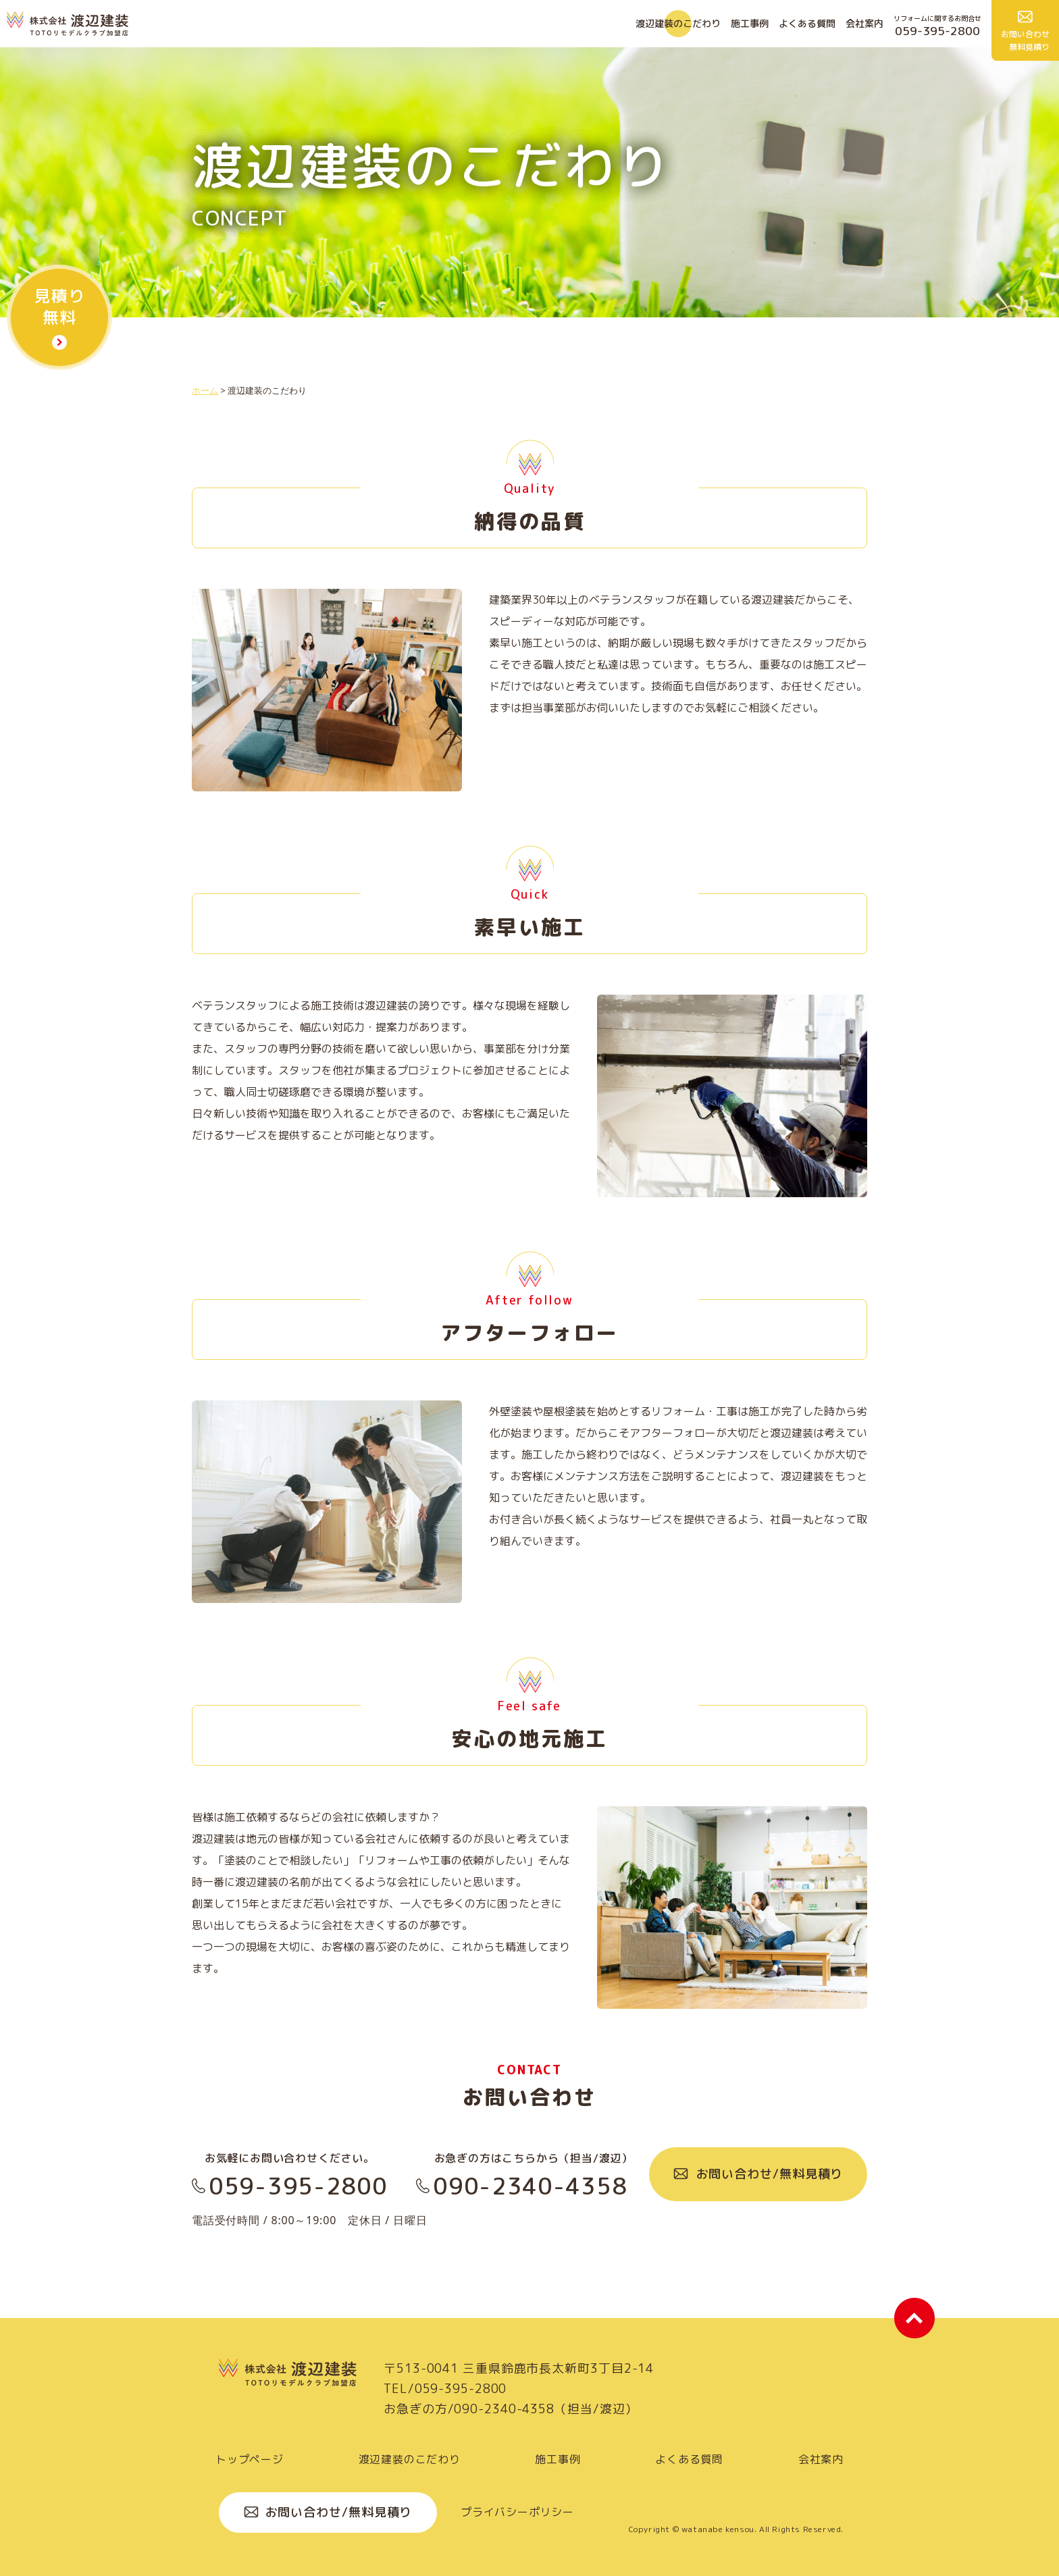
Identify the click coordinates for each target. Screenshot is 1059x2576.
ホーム (205, 390)
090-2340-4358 (530, 2186)
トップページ (249, 2459)
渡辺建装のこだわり (678, 23)
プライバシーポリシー (517, 2511)
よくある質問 (807, 23)
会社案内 (864, 23)
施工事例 (750, 23)
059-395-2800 (298, 2186)
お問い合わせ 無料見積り (1025, 40)
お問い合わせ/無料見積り (770, 2173)
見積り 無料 (59, 306)
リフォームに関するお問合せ (937, 26)
